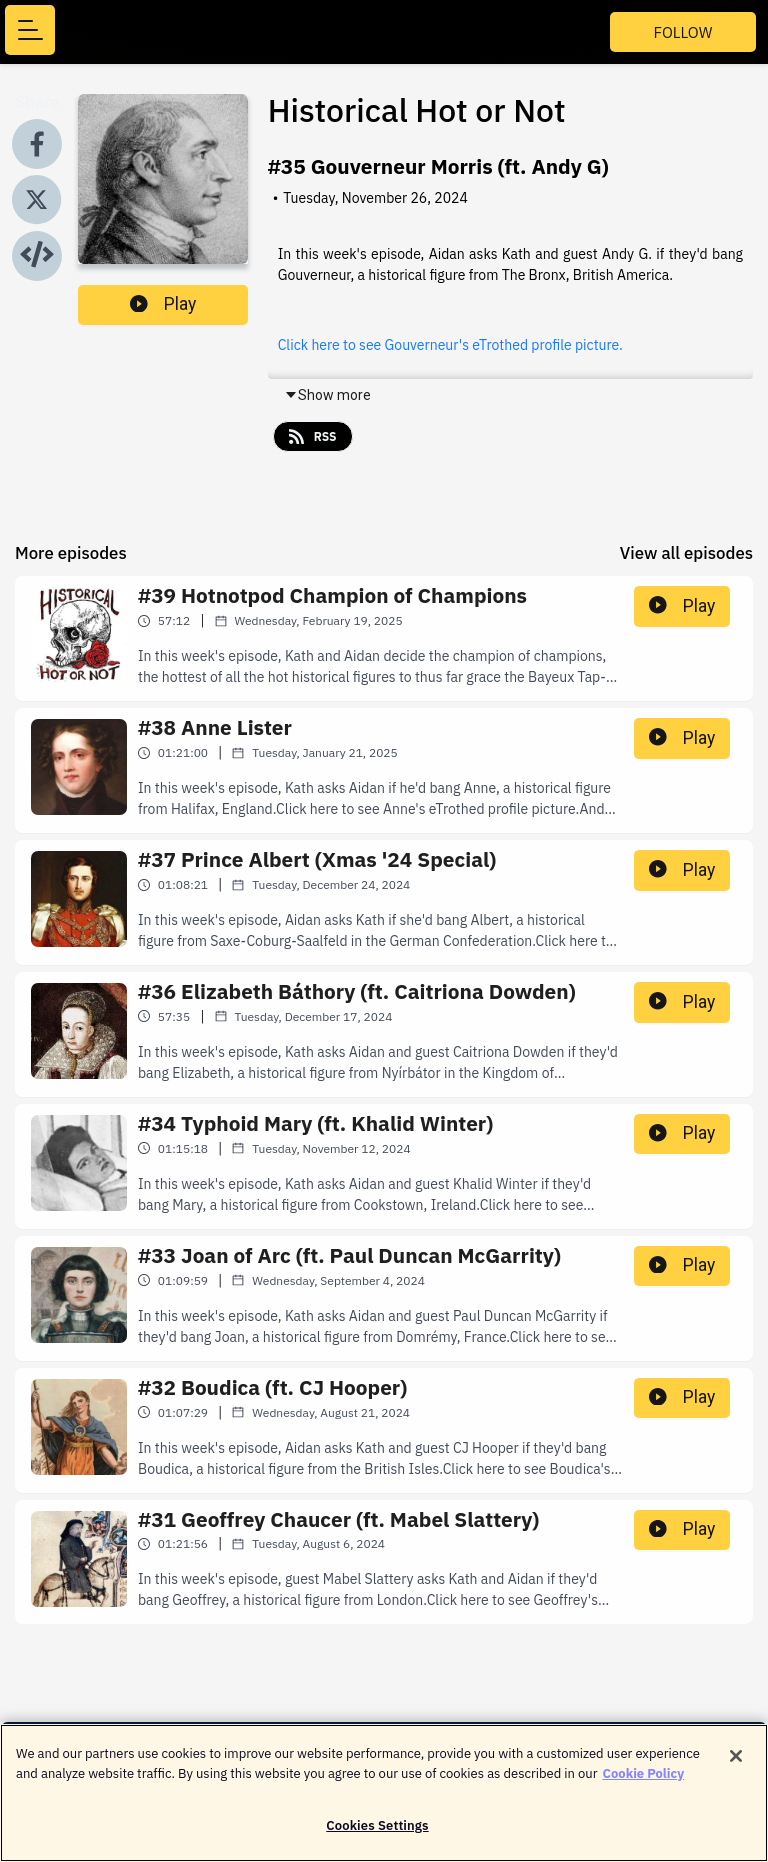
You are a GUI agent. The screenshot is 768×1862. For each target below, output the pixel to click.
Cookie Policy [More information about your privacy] (644, 1782)
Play (163, 304)
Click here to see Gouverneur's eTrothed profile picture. (450, 345)
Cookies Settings (377, 1835)
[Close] (736, 1766)
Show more (327, 395)
